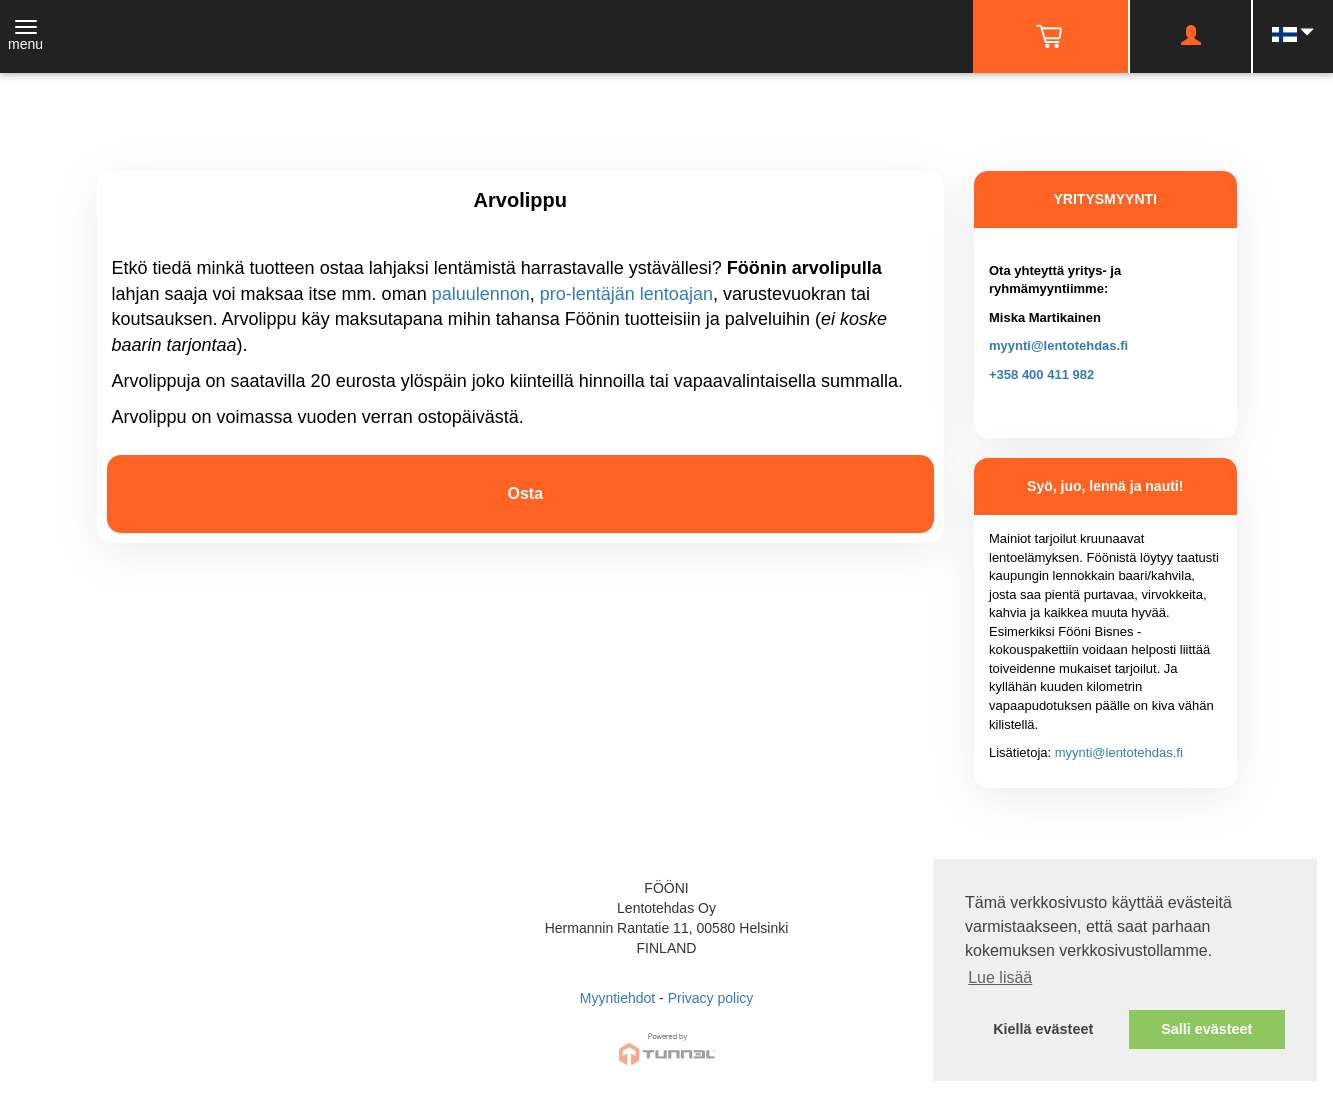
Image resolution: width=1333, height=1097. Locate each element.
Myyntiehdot (617, 998)
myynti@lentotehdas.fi (1058, 345)
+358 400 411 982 (1041, 374)
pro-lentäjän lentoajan (626, 294)
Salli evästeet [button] (1206, 1029)
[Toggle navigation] (25, 37)
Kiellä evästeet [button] (1043, 1029)
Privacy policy (711, 998)
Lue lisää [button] (1000, 977)
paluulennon (481, 294)
